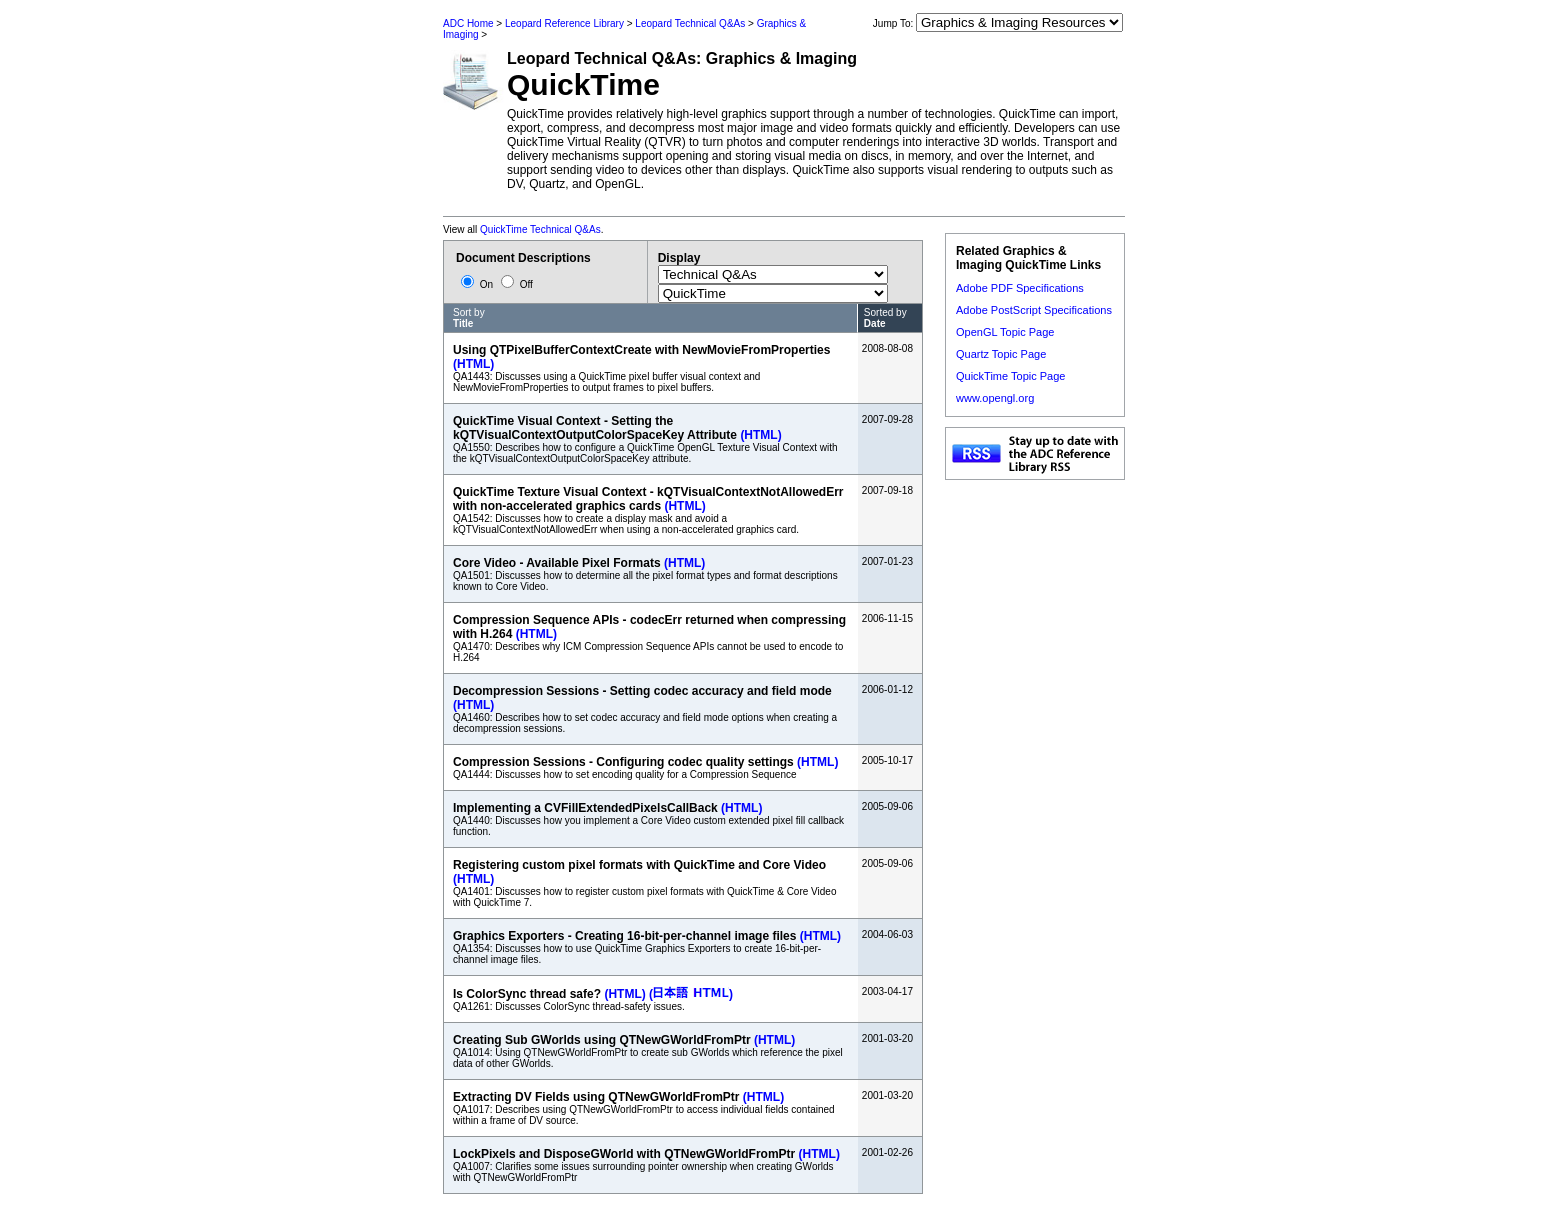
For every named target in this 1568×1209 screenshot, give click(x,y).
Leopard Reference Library (564, 23)
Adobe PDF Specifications (1020, 288)
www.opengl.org (995, 398)
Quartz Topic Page (1001, 354)
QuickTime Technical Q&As (540, 229)
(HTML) (473, 364)
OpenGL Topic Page (1005, 332)
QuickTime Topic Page (1010, 376)
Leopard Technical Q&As (690, 23)
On (478, 284)
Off (517, 284)
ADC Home (468, 23)
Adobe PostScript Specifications (1034, 310)
